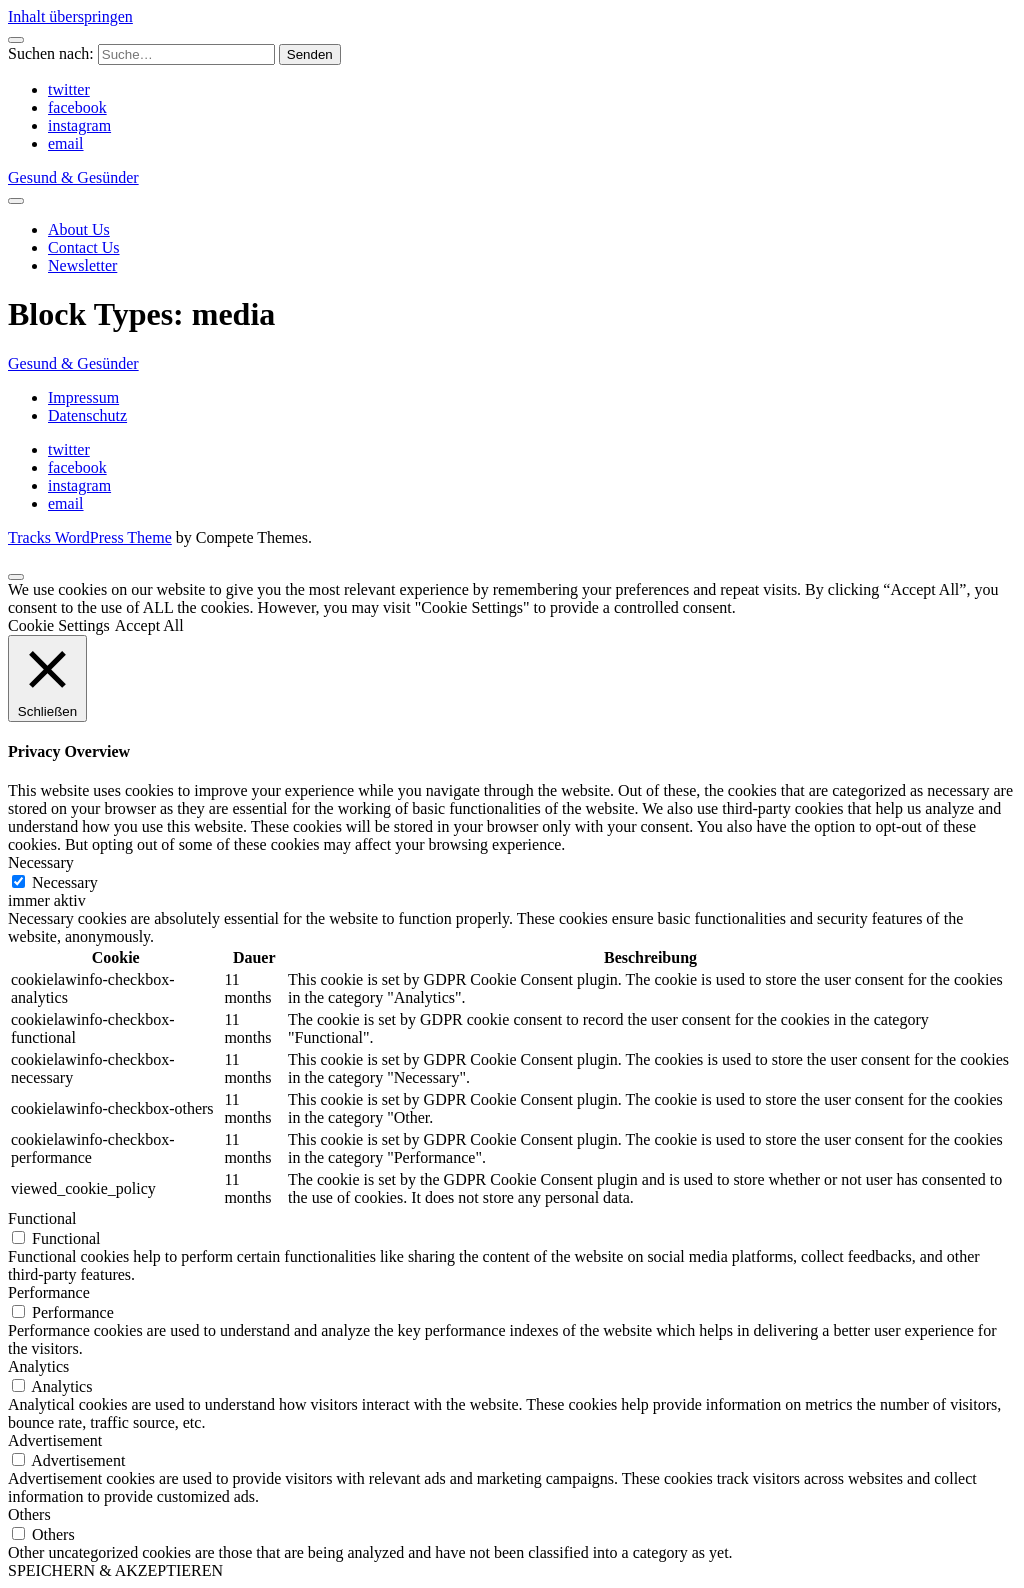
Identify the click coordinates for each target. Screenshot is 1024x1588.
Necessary (65, 882)
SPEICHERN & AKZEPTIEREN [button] (115, 1570)
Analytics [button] (38, 1366)
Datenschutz (87, 415)
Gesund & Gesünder (73, 177)
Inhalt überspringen (70, 16)
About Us (79, 229)
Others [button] (29, 1514)
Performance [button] (49, 1292)
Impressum (83, 397)
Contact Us (84, 247)
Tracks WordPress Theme (90, 537)
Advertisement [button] (55, 1440)
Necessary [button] (41, 862)
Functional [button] (42, 1218)
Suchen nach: (51, 53)
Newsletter (82, 265)
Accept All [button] (149, 625)
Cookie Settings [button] (59, 625)
